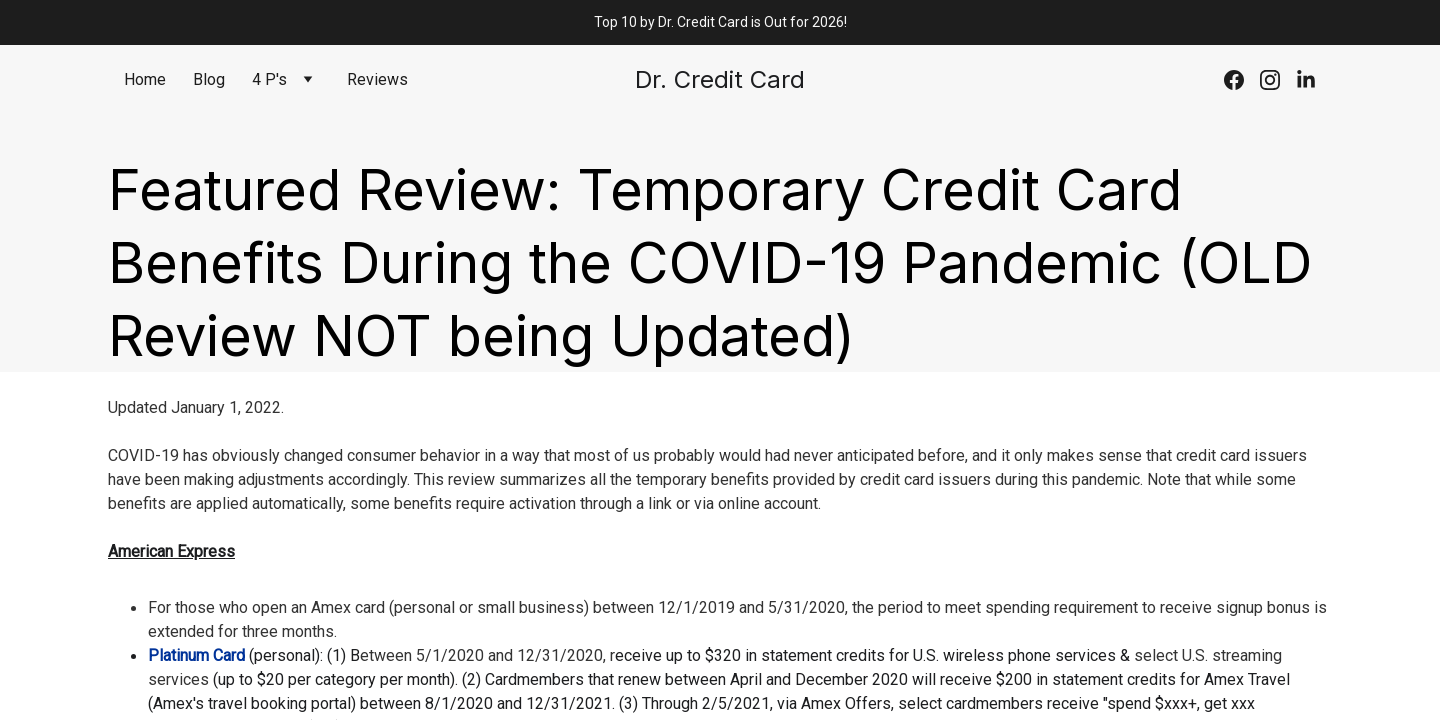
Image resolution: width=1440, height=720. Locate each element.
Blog (209, 79)
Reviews (377, 79)
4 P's (269, 79)
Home (145, 79)
